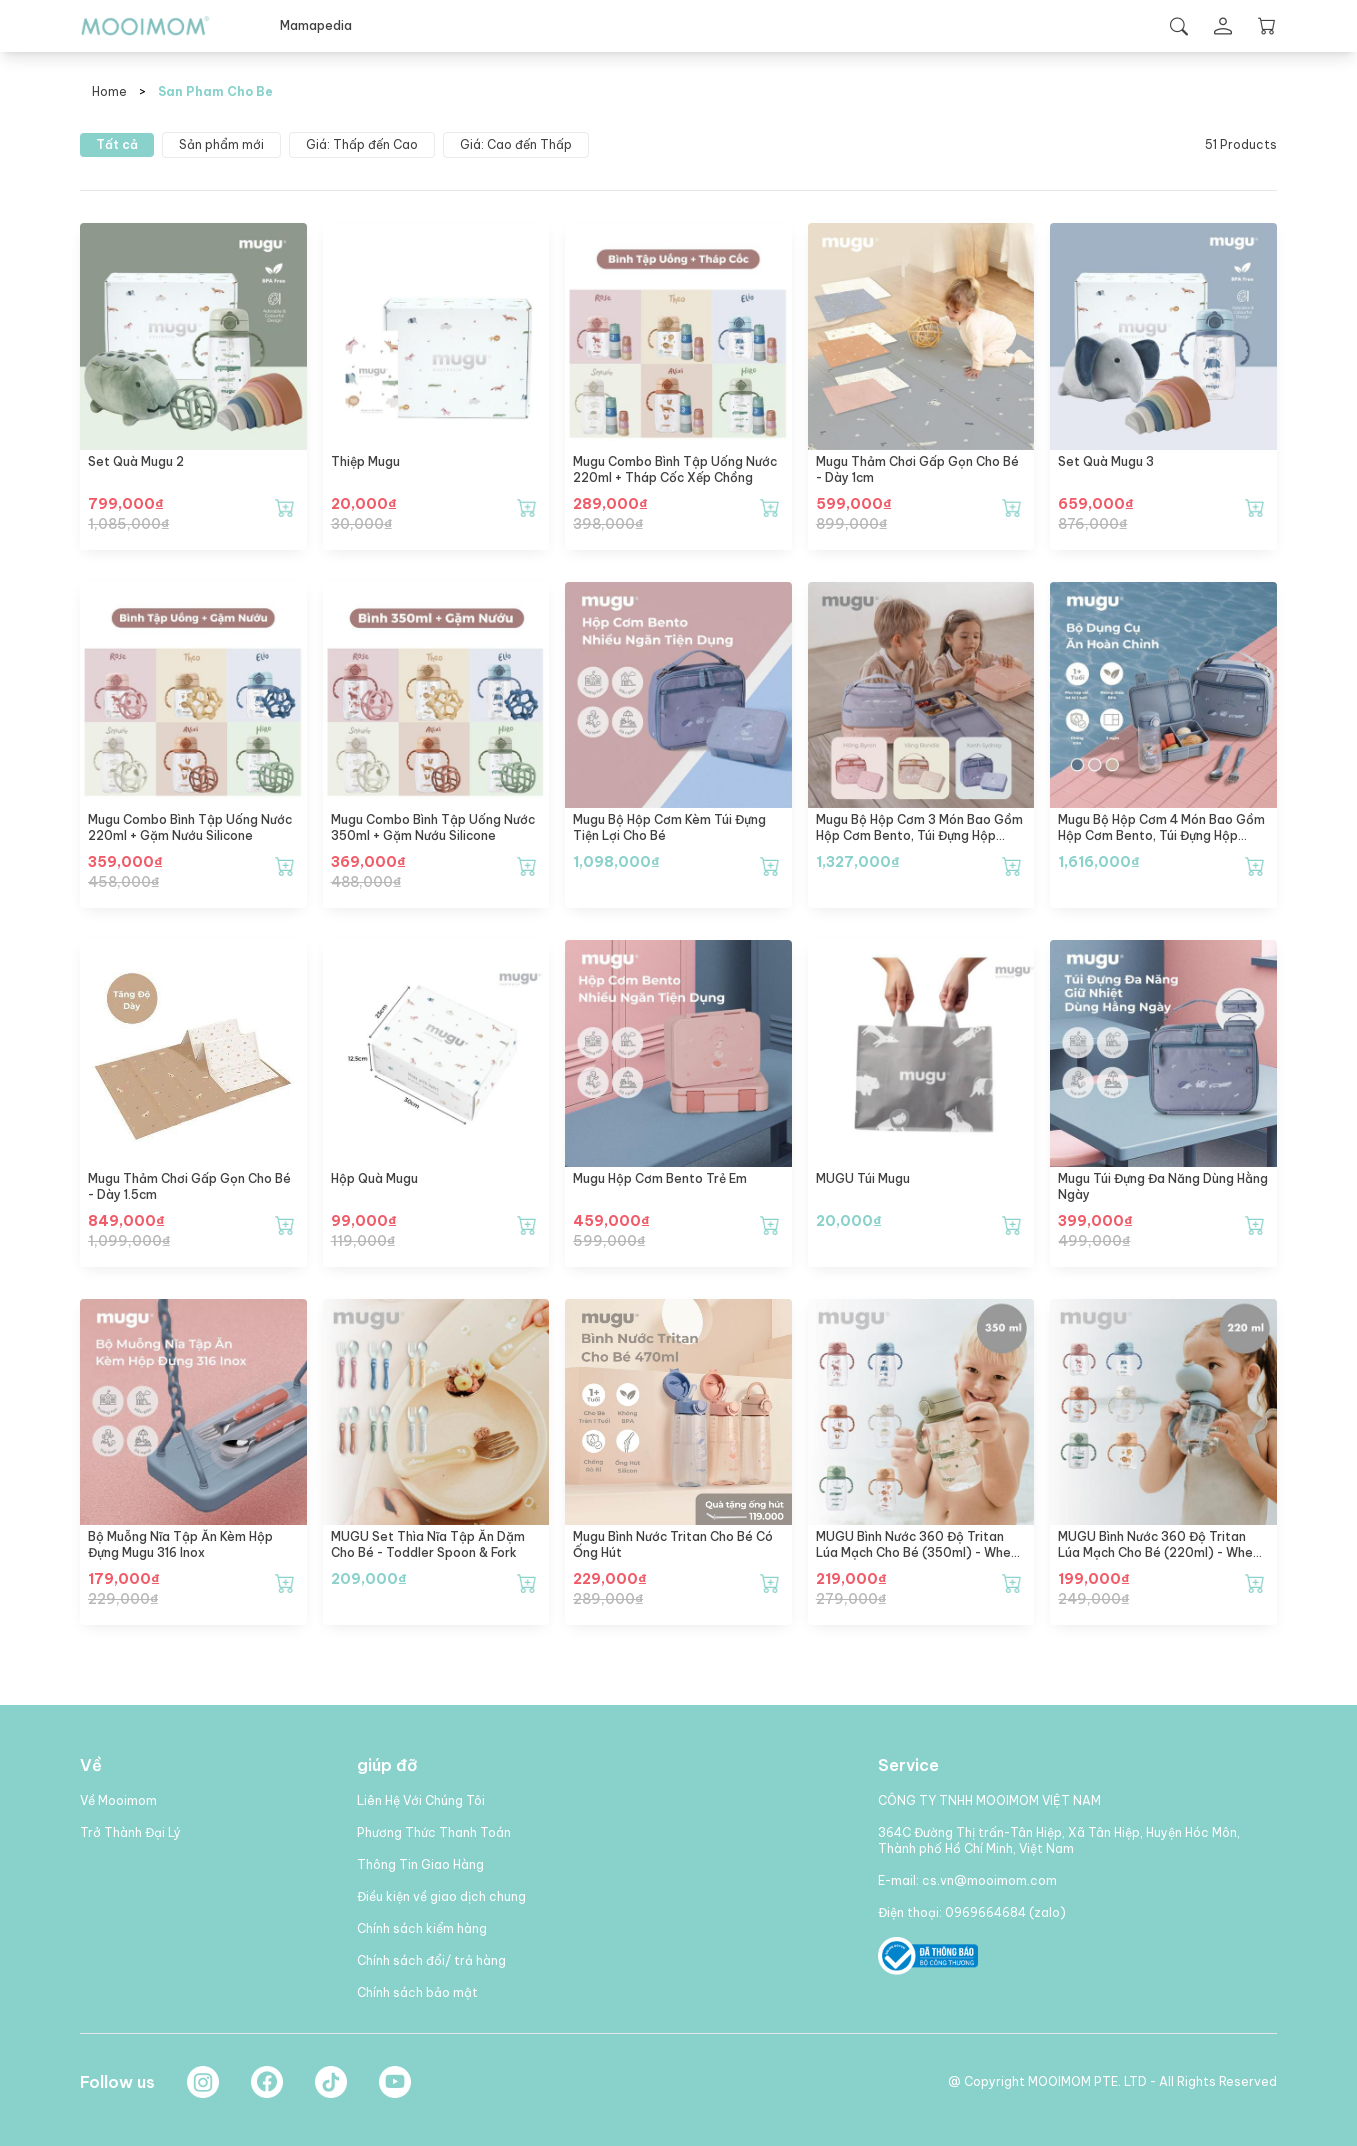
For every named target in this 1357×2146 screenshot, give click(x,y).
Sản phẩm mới (221, 144)
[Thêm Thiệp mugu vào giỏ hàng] (527, 508)
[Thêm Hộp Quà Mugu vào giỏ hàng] (527, 1225)
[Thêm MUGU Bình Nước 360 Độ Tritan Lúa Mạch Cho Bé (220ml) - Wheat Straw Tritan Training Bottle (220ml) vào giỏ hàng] (1255, 1583)
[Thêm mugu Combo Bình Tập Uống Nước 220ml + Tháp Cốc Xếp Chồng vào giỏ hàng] (770, 508)
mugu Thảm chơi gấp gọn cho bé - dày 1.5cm (189, 1186)
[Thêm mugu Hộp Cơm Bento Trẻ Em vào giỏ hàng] (770, 1225)
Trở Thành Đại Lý (130, 1832)
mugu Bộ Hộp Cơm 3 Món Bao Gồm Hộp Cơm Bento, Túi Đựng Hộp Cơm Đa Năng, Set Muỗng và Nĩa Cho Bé (919, 843)
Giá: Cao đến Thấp (516, 144)
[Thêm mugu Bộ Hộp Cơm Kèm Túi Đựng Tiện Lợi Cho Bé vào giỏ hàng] (770, 866)
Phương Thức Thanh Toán (434, 1832)
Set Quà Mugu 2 (136, 461)
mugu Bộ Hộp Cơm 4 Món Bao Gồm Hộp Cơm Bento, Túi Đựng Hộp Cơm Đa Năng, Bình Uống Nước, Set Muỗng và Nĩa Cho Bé (1161, 843)
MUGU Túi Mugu (863, 1178)
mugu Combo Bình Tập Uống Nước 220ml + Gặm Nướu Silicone (190, 827)
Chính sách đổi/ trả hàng (431, 1960)
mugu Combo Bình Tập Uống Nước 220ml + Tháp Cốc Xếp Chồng (675, 469)
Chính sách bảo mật (417, 1992)
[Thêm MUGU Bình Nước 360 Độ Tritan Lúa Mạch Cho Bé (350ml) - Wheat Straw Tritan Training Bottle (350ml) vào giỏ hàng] (1012, 1583)
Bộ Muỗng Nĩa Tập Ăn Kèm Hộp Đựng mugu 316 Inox (180, 1544)
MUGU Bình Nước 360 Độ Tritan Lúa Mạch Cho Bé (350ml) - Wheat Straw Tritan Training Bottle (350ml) (920, 1560)
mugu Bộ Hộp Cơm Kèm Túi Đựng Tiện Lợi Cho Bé (669, 827)
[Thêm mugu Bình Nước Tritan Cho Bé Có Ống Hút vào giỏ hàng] (770, 1583)
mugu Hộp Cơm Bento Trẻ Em (660, 1178)
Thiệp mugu (365, 461)
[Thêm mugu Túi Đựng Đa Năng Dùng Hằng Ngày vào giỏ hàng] (1255, 1225)
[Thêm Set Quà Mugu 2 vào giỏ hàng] (285, 508)
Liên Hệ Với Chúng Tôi (421, 1800)
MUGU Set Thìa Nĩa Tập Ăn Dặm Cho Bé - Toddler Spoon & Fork (428, 1544)
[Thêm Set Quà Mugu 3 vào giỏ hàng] (1255, 508)
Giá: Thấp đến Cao (362, 144)
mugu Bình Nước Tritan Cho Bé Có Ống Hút (673, 1544)
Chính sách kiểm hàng (422, 1928)
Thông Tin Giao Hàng (420, 1864)
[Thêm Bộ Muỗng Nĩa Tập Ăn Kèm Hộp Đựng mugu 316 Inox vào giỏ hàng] (285, 1583)
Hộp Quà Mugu (374, 1178)
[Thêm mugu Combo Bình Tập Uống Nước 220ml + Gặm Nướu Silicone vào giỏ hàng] (285, 866)
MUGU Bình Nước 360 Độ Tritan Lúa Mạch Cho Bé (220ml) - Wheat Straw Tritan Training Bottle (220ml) (1162, 1560)
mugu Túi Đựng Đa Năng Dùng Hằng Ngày (1163, 1186)
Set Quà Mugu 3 (1106, 461)
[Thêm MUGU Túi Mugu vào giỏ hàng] (1012, 1225)
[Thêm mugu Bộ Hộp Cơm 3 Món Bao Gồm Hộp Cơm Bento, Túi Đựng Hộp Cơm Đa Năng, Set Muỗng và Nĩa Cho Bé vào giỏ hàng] (1012, 866)
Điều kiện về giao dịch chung (441, 1896)
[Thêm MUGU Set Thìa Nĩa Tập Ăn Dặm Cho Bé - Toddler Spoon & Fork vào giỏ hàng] (527, 1583)
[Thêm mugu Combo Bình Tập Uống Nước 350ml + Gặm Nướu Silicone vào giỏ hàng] (527, 866)
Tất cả (117, 144)
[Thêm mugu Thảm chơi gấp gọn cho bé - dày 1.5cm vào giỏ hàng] (285, 1225)
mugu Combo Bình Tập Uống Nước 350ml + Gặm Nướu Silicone (433, 827)
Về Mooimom (118, 1800)
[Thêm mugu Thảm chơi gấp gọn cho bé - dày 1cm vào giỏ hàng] (1012, 508)
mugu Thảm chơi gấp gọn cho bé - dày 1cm (917, 469)
